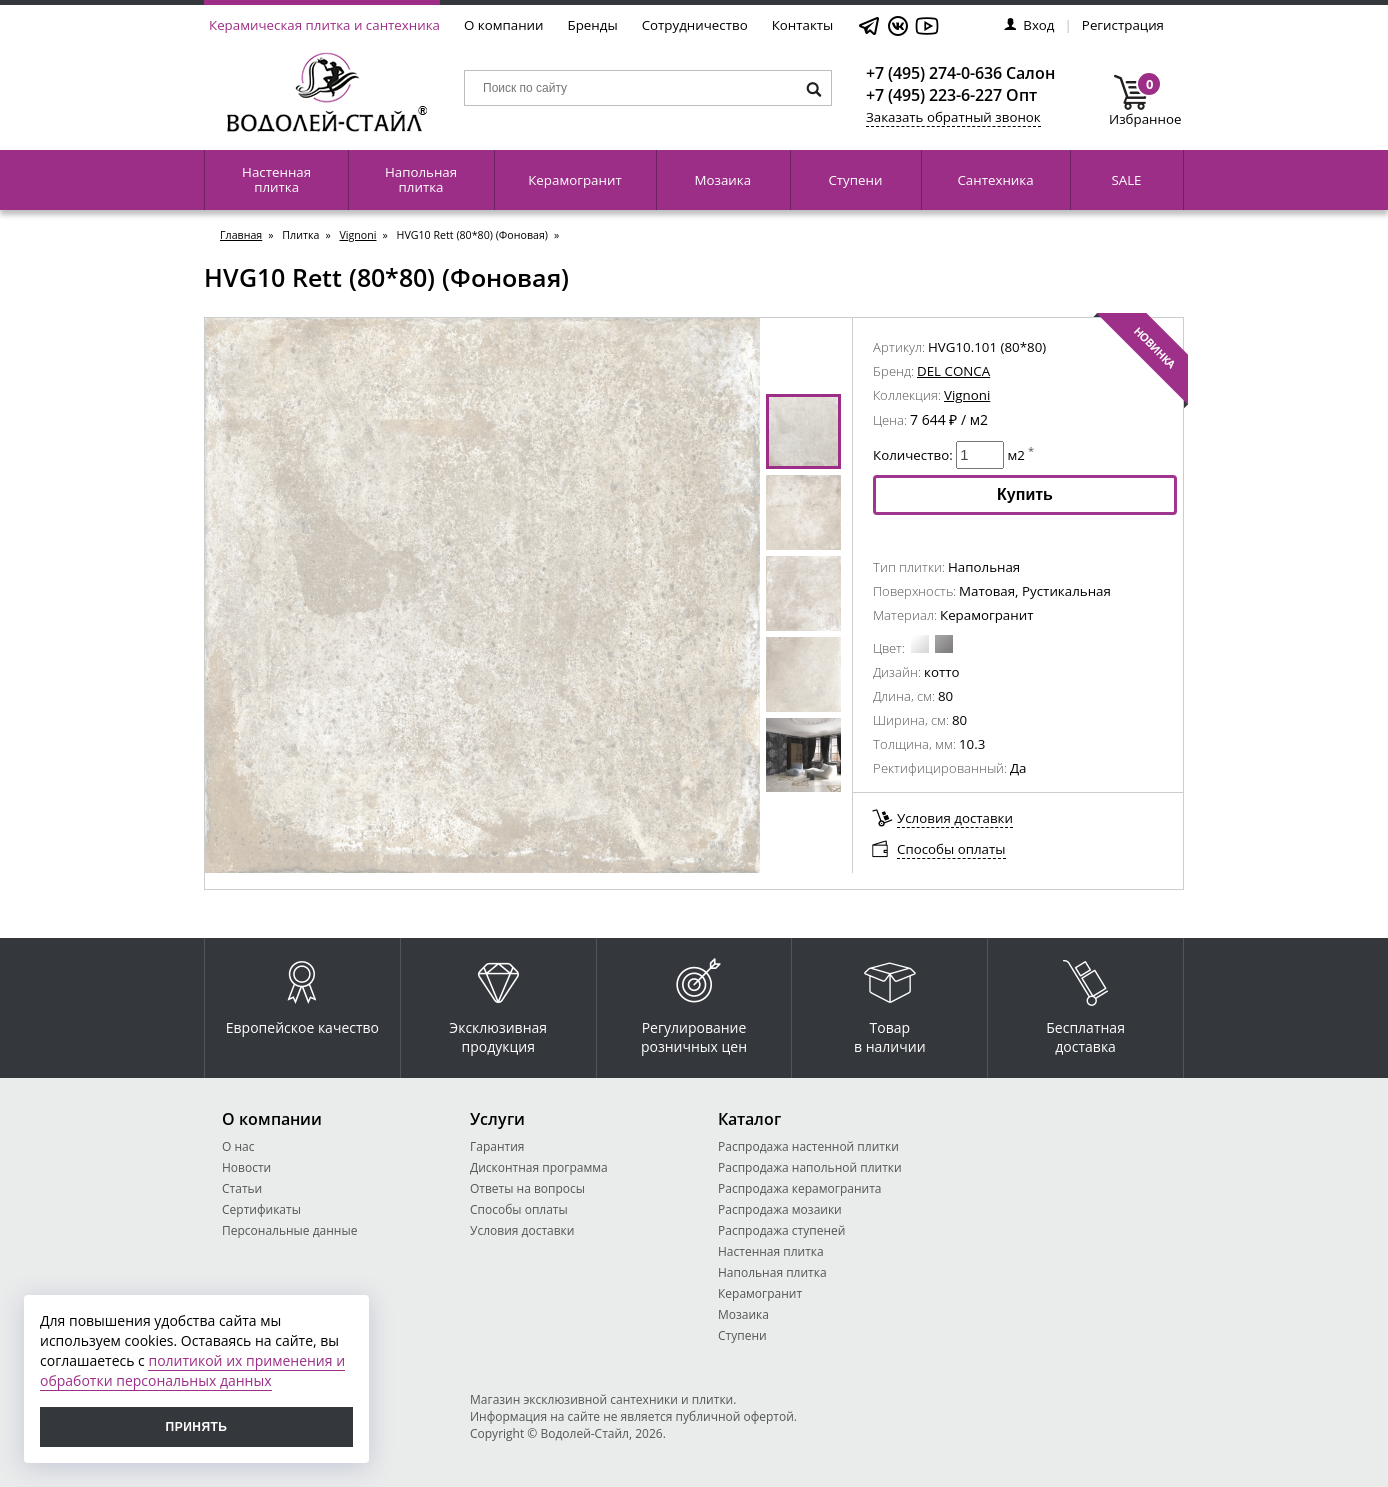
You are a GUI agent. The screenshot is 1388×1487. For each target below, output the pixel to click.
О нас (238, 1146)
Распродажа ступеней (781, 1230)
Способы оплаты (951, 849)
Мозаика (723, 180)
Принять (197, 1427)
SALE (1126, 180)
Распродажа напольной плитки (810, 1167)
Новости (246, 1167)
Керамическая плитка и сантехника (324, 25)
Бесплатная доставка (1085, 1002)
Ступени (855, 180)
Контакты (803, 25)
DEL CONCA (953, 371)
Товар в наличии (890, 1002)
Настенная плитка (276, 179)
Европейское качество (302, 992)
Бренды (593, 25)
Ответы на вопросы (527, 1188)
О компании (504, 25)
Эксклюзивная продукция (498, 1002)
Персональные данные (289, 1230)
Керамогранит (574, 180)
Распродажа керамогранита (800, 1188)
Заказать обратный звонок (953, 117)
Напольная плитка (421, 179)
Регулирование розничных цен (694, 1002)
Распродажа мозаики (780, 1209)
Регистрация (1123, 25)
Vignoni (357, 235)
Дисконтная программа (539, 1167)
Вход (1029, 25)
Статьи (242, 1188)
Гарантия (497, 1146)
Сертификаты (261, 1209)
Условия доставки (955, 818)
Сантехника (995, 180)
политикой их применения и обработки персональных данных (192, 1370)
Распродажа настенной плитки (808, 1146)
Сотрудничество (695, 25)
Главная (241, 235)
